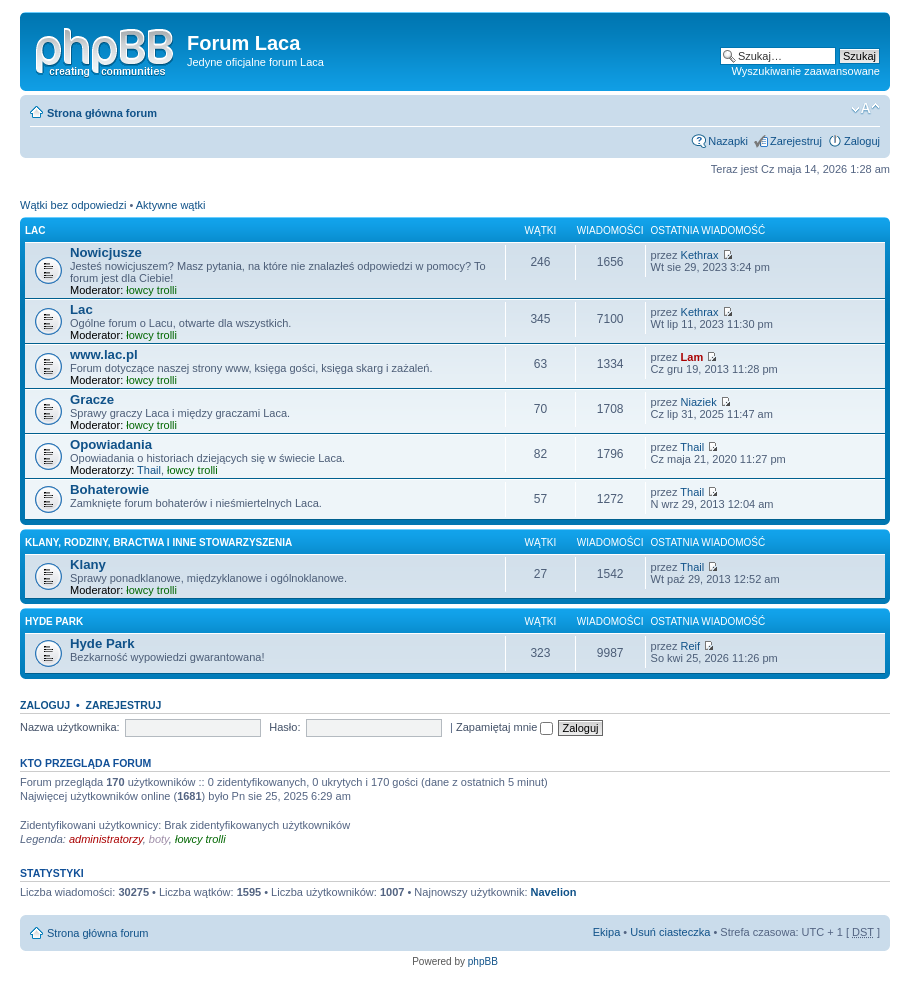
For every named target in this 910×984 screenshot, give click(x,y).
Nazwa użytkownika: (70, 727)
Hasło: (284, 727)
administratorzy (106, 839)
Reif (691, 646)
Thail (149, 470)
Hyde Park (54, 621)
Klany (88, 564)
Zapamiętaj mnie (504, 727)
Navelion (554, 892)
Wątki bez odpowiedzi (73, 205)
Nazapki (728, 141)
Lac (35, 230)
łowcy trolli (151, 290)
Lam (692, 357)
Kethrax (700, 255)
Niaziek (699, 402)
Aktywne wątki (171, 205)
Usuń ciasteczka (670, 932)
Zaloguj (862, 141)
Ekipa (607, 932)
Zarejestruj (796, 141)
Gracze (92, 399)
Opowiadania (111, 444)
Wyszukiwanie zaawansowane (806, 71)
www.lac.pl (104, 354)
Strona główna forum (102, 113)
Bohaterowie (109, 489)
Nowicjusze (106, 252)
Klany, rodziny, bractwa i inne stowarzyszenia (158, 542)
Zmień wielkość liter (865, 109)
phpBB (483, 961)
